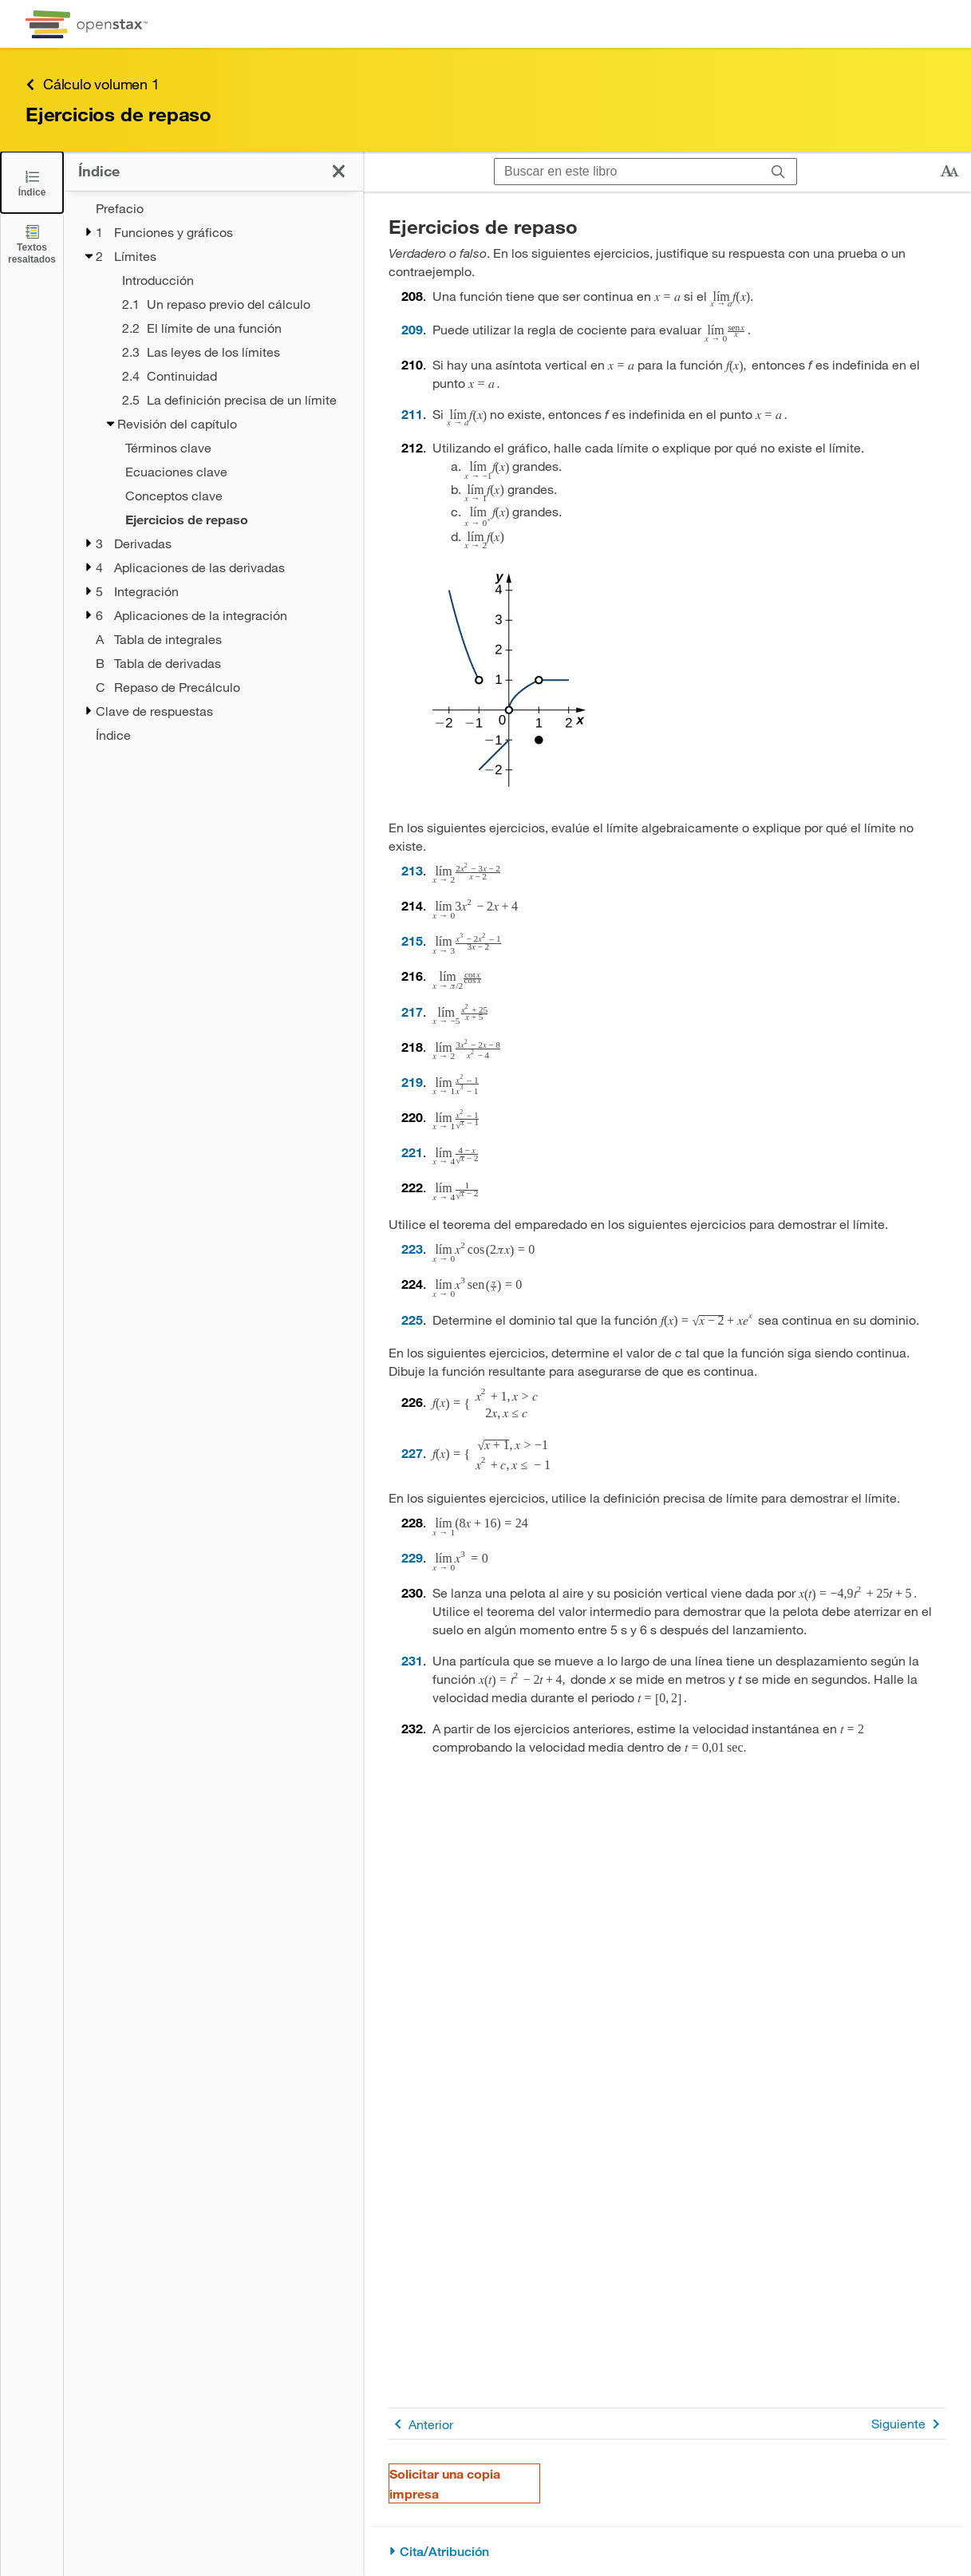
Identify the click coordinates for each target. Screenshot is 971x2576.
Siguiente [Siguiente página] (908, 2424)
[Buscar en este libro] (627, 171)
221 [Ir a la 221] (412, 1152)
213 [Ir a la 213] (412, 870)
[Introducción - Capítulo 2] (232, 280)
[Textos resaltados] (32, 244)
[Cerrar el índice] (32, 182)
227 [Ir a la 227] (412, 1452)
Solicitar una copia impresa (444, 2483)
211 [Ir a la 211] (412, 413)
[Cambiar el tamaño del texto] (949, 172)
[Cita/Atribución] (667, 2552)
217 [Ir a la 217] (412, 1011)
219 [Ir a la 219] (412, 1081)
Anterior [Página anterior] (421, 2424)
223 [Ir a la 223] (412, 1248)
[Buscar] (778, 171)
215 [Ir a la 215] (412, 940)
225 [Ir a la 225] (412, 1319)
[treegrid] (213, 471)
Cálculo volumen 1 (93, 84)
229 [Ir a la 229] (412, 1557)
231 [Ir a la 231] (412, 1660)
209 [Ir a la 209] (412, 329)
